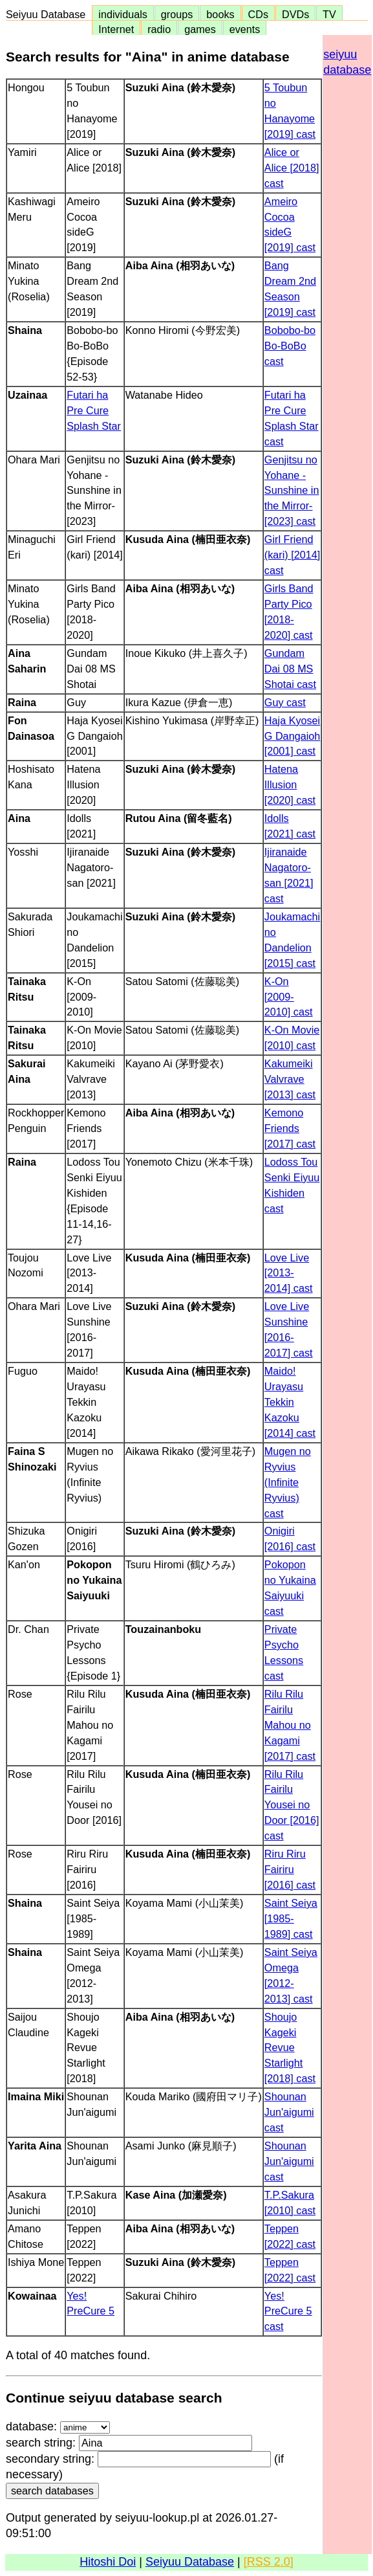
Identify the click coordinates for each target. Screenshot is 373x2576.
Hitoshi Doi (108, 2561)
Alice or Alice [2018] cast (291, 167)
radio (159, 29)
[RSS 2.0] (268, 2561)
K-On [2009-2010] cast (288, 996)
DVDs (295, 14)
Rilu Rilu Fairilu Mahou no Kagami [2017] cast (289, 1725)
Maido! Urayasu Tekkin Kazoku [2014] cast (289, 1402)
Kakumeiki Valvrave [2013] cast (289, 1079)
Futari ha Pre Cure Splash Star (94, 410)
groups (177, 14)
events (245, 29)
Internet (116, 29)
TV (329, 14)
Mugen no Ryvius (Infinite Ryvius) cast (287, 1482)
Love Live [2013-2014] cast (288, 1273)
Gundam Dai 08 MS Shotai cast (290, 668)
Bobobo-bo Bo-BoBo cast (289, 345)
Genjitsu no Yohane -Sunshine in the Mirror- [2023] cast (291, 490)
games (200, 29)
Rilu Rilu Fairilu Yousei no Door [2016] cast (291, 1805)
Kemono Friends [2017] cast (289, 1128)
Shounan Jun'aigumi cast (289, 2112)
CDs (258, 14)
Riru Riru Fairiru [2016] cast (289, 1869)
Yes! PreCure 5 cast (288, 2311)
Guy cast (285, 702)
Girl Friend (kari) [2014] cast (292, 554)
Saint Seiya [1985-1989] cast (290, 1918)
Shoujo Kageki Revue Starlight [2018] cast (289, 2048)
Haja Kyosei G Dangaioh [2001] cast (292, 736)
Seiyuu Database (48, 14)
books (220, 14)
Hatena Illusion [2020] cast (289, 784)
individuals (122, 14)
